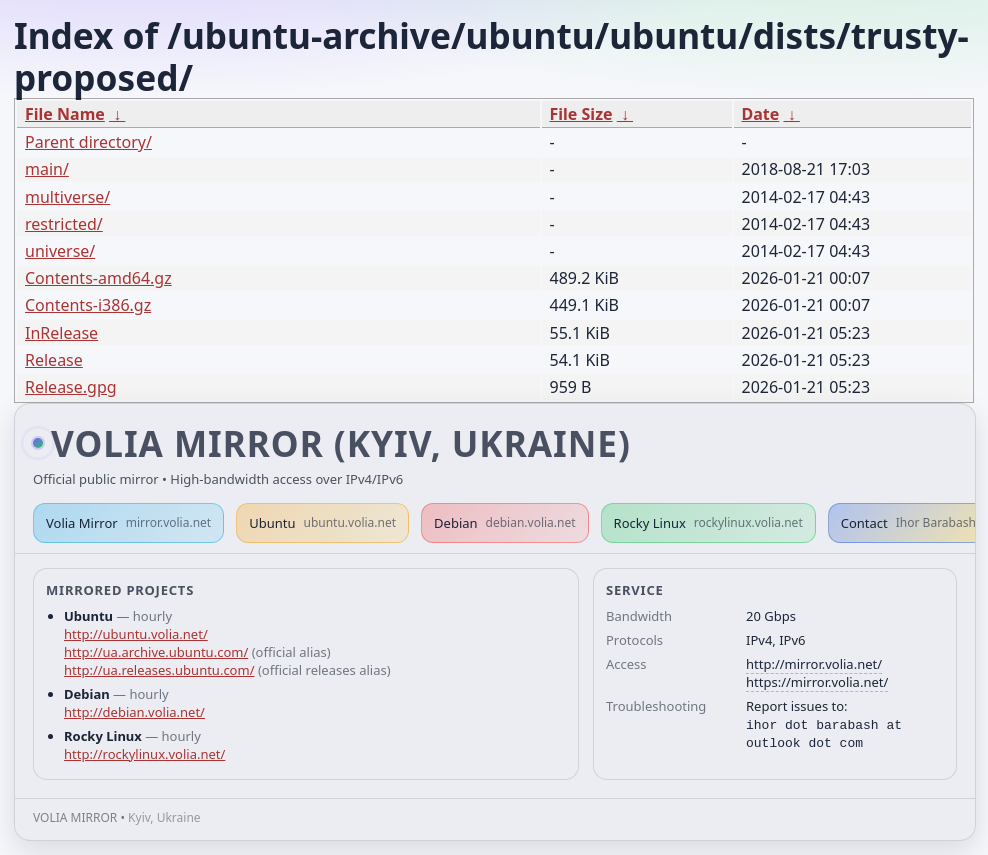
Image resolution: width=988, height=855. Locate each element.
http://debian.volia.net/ (134, 712)
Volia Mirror (128, 523)
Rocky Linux (708, 523)
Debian (505, 523)
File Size (581, 114)
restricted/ (64, 224)
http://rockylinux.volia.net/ (144, 754)
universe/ (60, 251)
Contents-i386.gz (88, 305)
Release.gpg (71, 387)
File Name (65, 114)
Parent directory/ (88, 142)
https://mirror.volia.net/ (817, 682)
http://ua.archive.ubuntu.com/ (156, 652)
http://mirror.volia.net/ (814, 664)
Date (761, 114)
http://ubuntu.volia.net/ (136, 634)
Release (54, 360)
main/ (47, 169)
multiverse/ (67, 197)
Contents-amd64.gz (98, 278)
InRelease (61, 333)
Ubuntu (322, 523)
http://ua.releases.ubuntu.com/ (159, 670)
